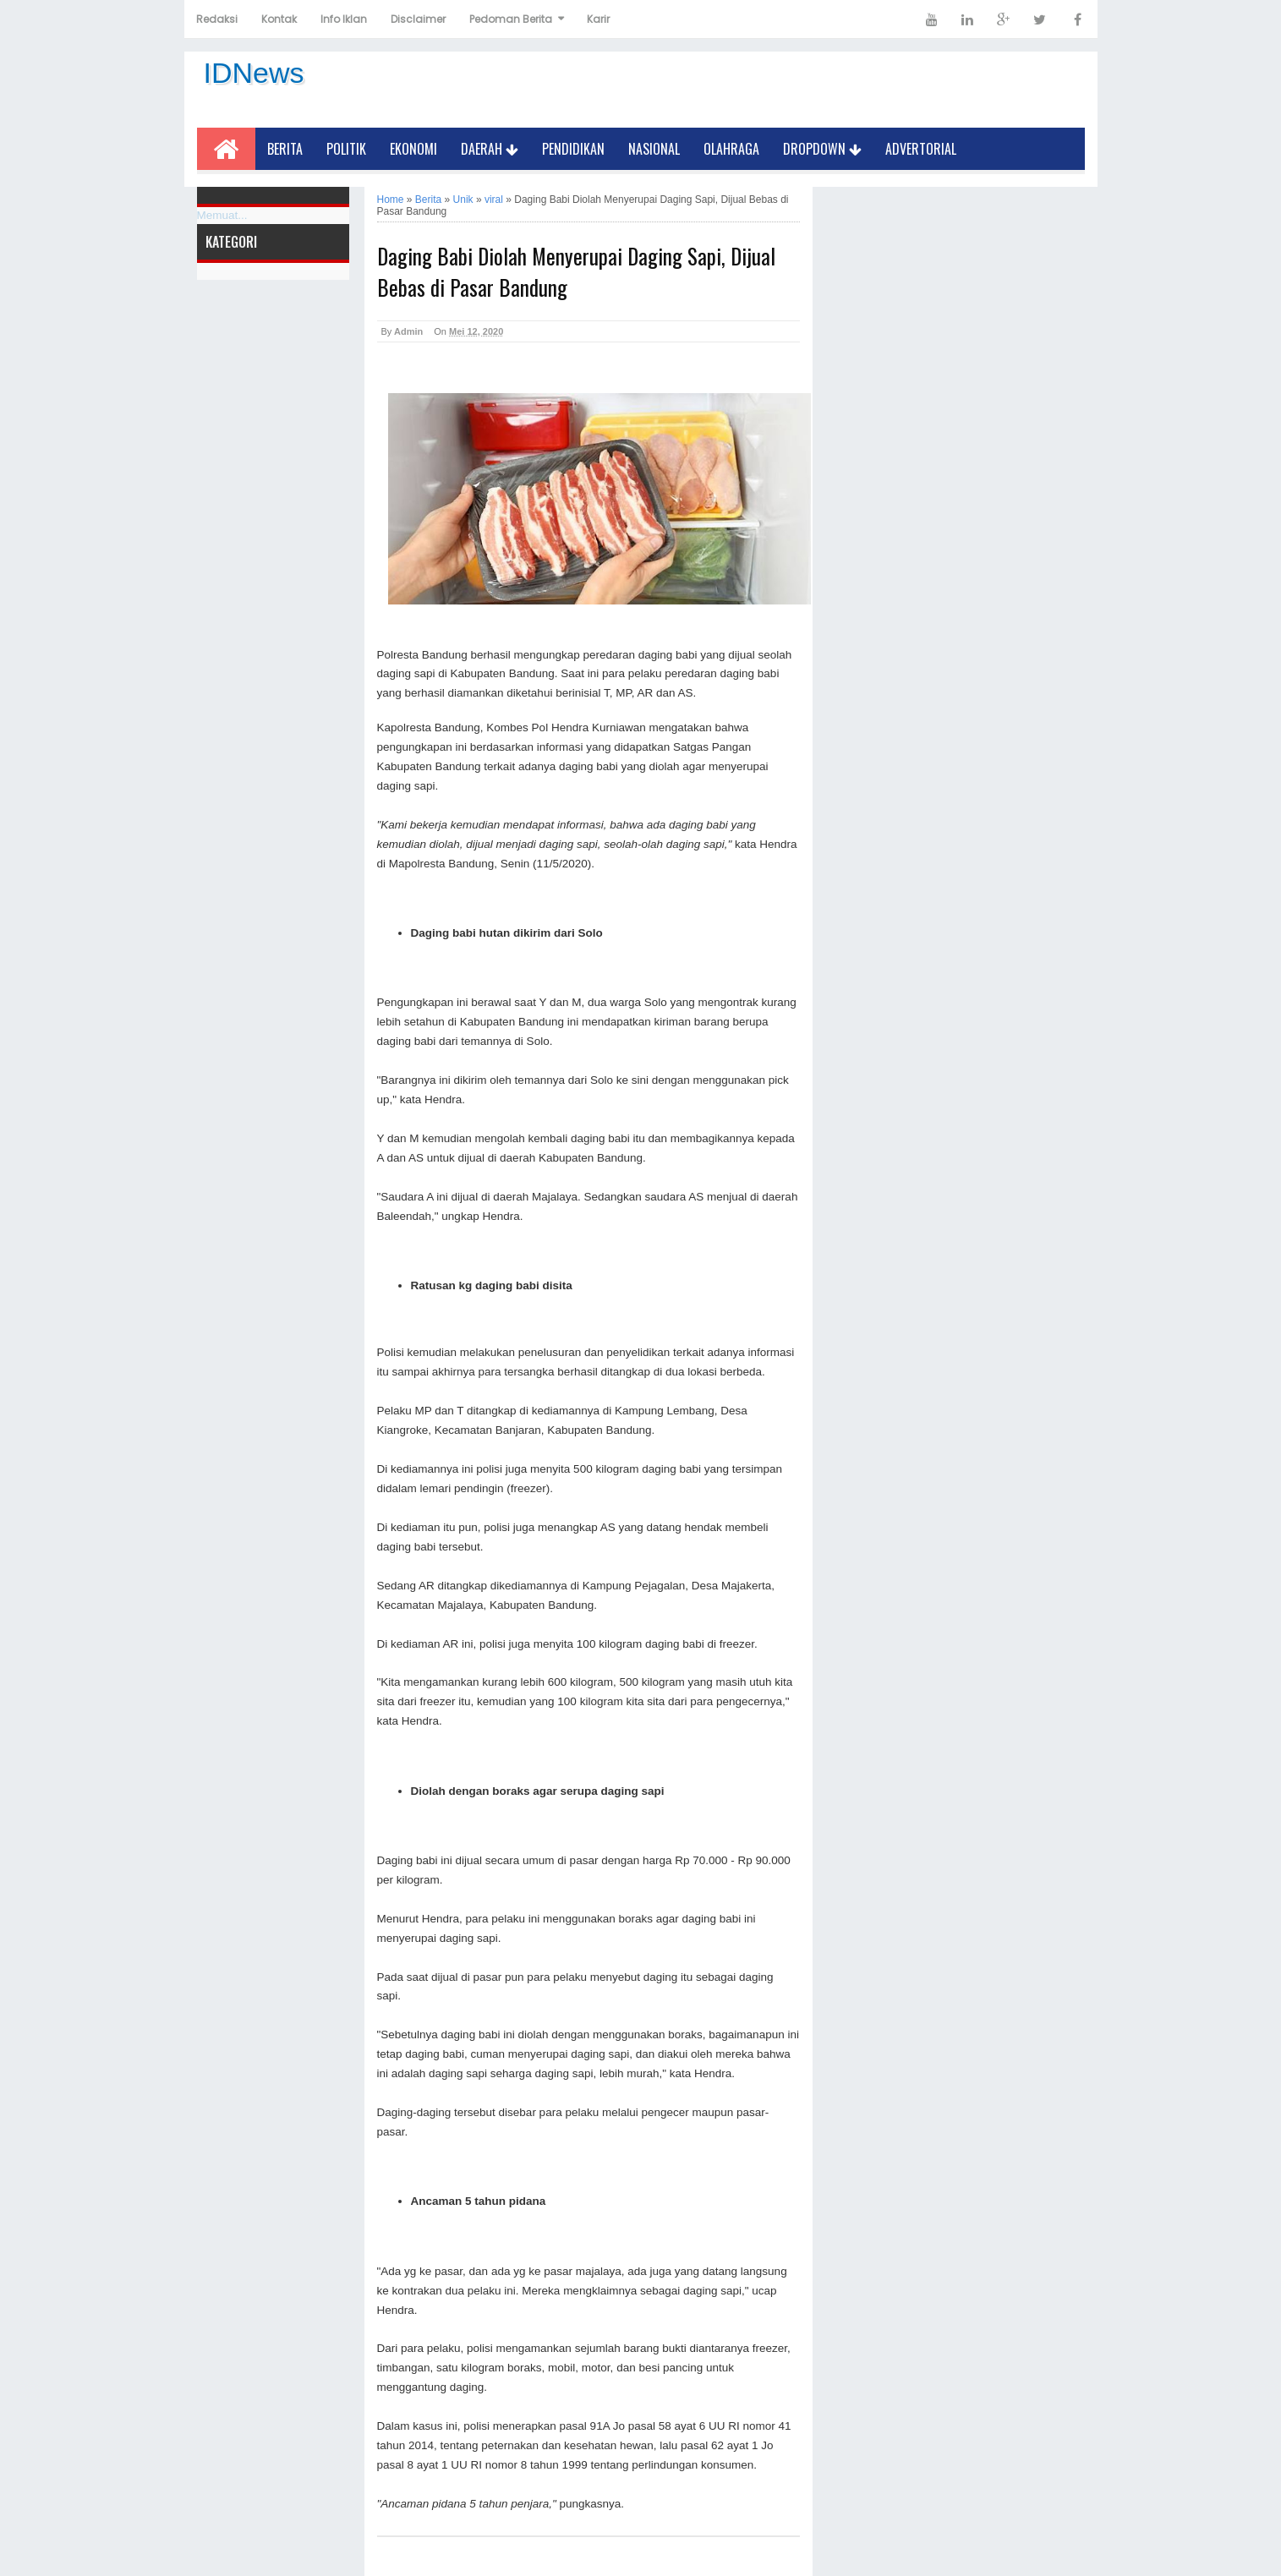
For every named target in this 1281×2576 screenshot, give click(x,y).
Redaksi (217, 19)
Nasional (654, 149)
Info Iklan (343, 19)
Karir (598, 19)
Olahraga (731, 149)
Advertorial (920, 149)
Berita (285, 149)
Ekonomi (413, 149)
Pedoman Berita (510, 19)
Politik (346, 149)
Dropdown (822, 149)
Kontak (279, 19)
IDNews (254, 73)
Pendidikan (573, 149)
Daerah (489, 149)
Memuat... (222, 215)
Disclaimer (418, 19)
